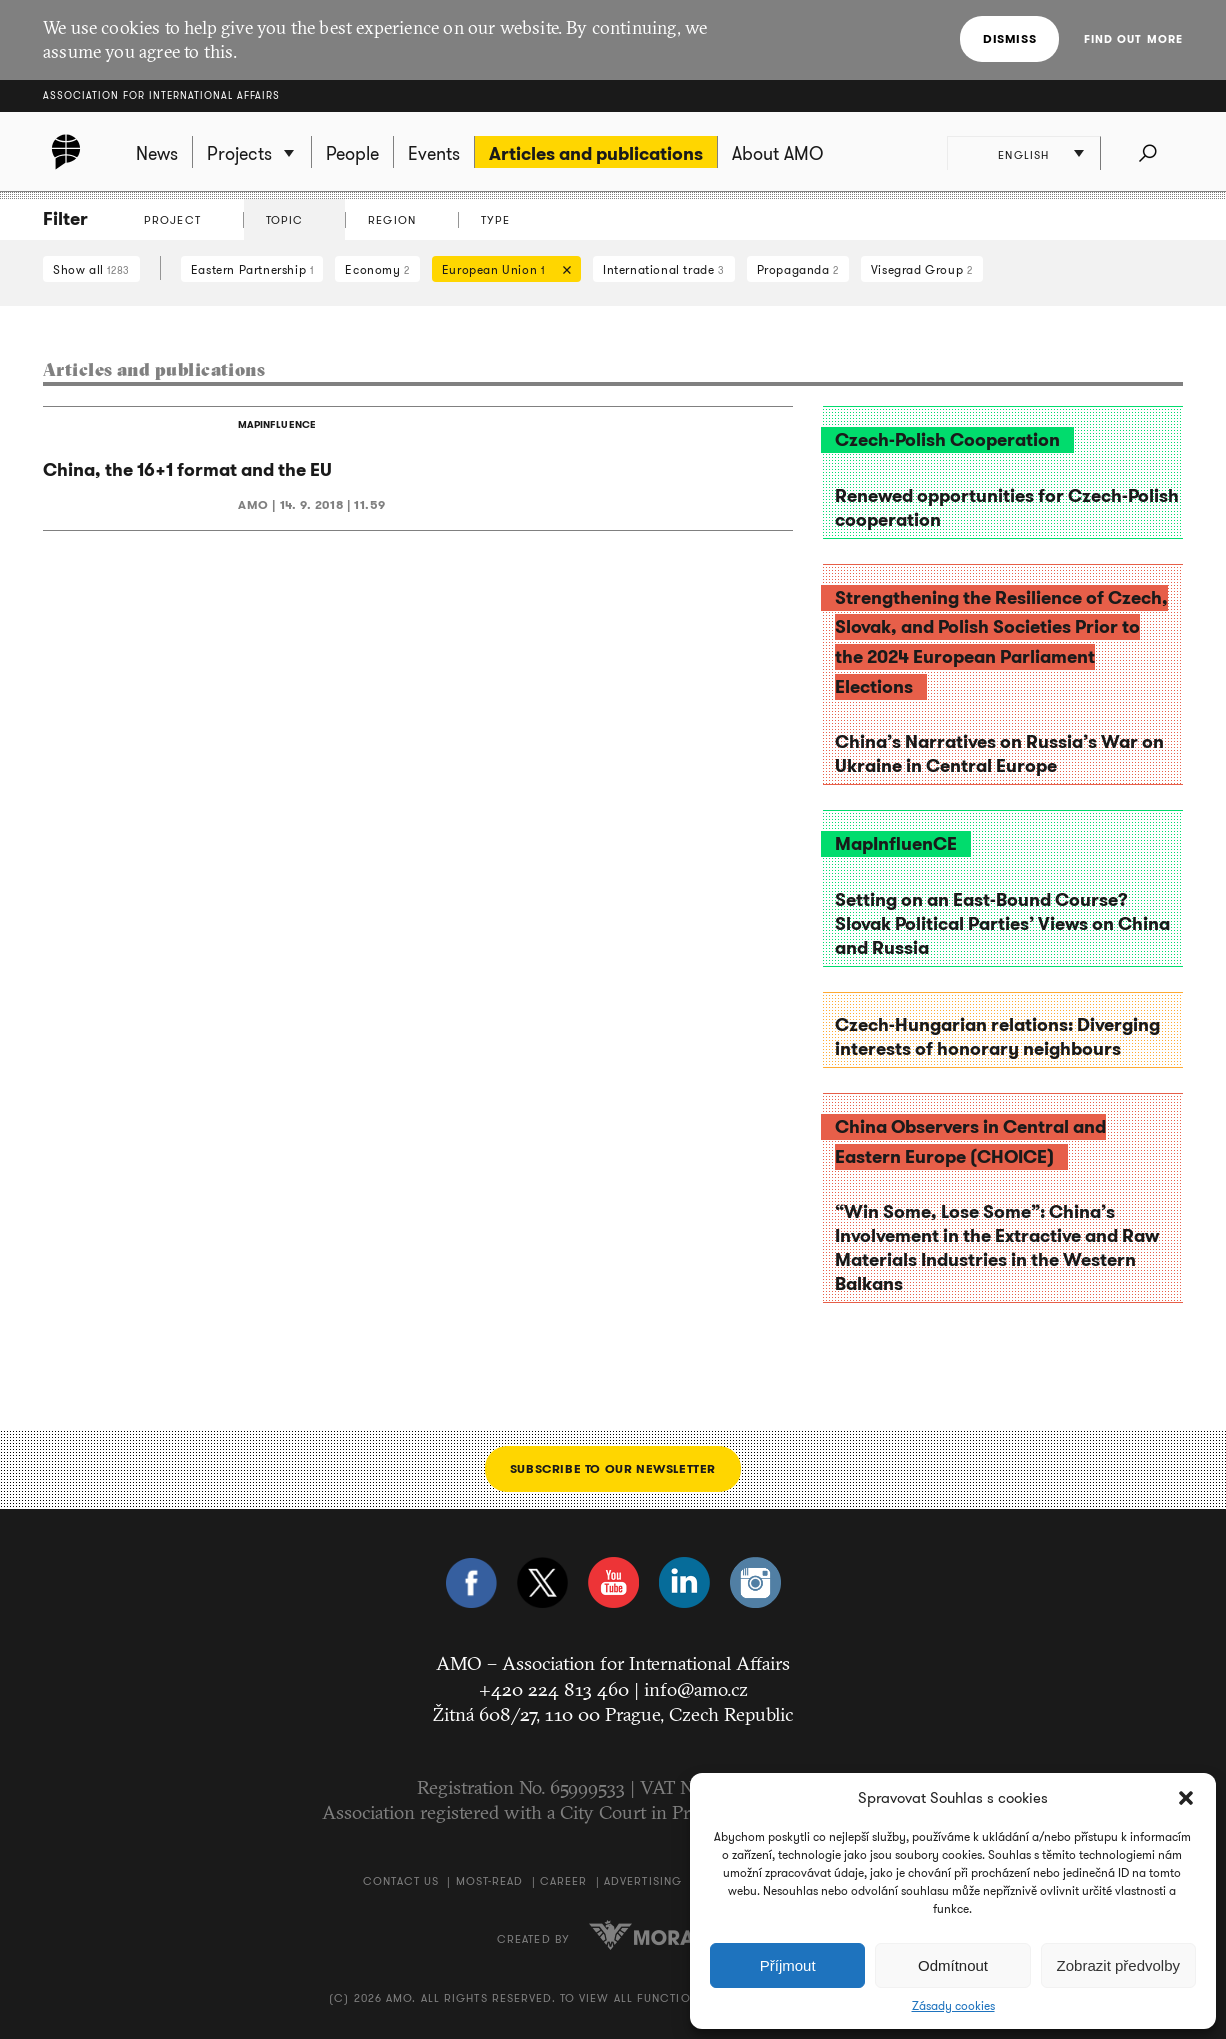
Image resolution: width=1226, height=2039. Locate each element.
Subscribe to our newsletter (613, 1468)
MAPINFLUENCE (276, 424)
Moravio (659, 1935)
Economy (377, 269)
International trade (664, 269)
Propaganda (798, 269)
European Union (501, 271)
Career (564, 1881)
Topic (285, 220)
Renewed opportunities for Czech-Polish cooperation (1007, 508)
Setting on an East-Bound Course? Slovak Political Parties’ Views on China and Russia (1002, 924)
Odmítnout (953, 1965)
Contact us (401, 1881)
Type (495, 220)
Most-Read (490, 1881)
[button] (1186, 1798)
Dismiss (1009, 38)
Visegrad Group (922, 269)
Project (172, 220)
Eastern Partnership (252, 269)
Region (392, 220)
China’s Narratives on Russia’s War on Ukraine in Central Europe (999, 754)
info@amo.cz (696, 1689)
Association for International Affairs (161, 95)
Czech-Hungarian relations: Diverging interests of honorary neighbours (997, 1037)
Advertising (643, 1881)
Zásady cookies (953, 2006)
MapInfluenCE (896, 844)
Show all (91, 269)
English (1024, 155)
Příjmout (788, 1965)
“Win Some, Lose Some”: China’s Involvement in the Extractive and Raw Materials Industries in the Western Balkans (997, 1248)
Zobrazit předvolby (1118, 1965)
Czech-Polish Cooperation (947, 440)
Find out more (1133, 39)
